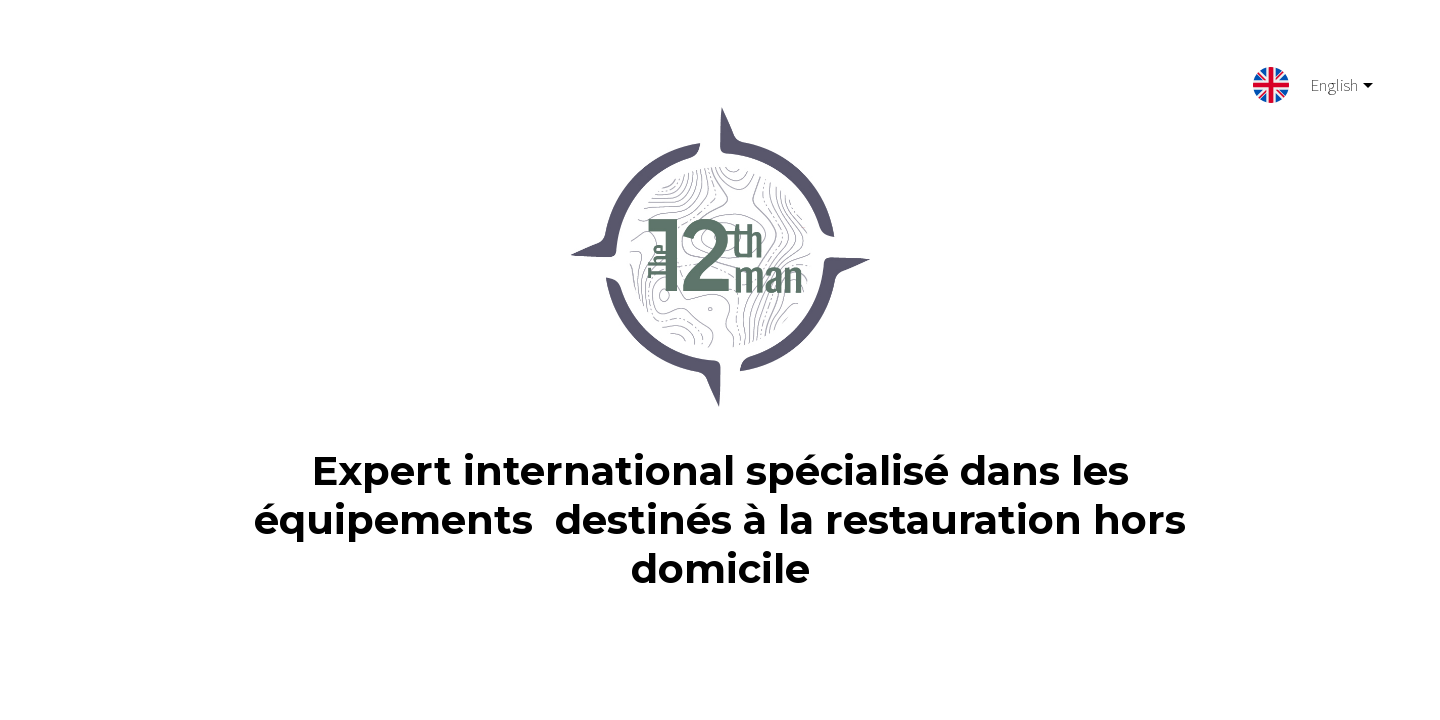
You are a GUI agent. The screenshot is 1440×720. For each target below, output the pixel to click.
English (1326, 88)
